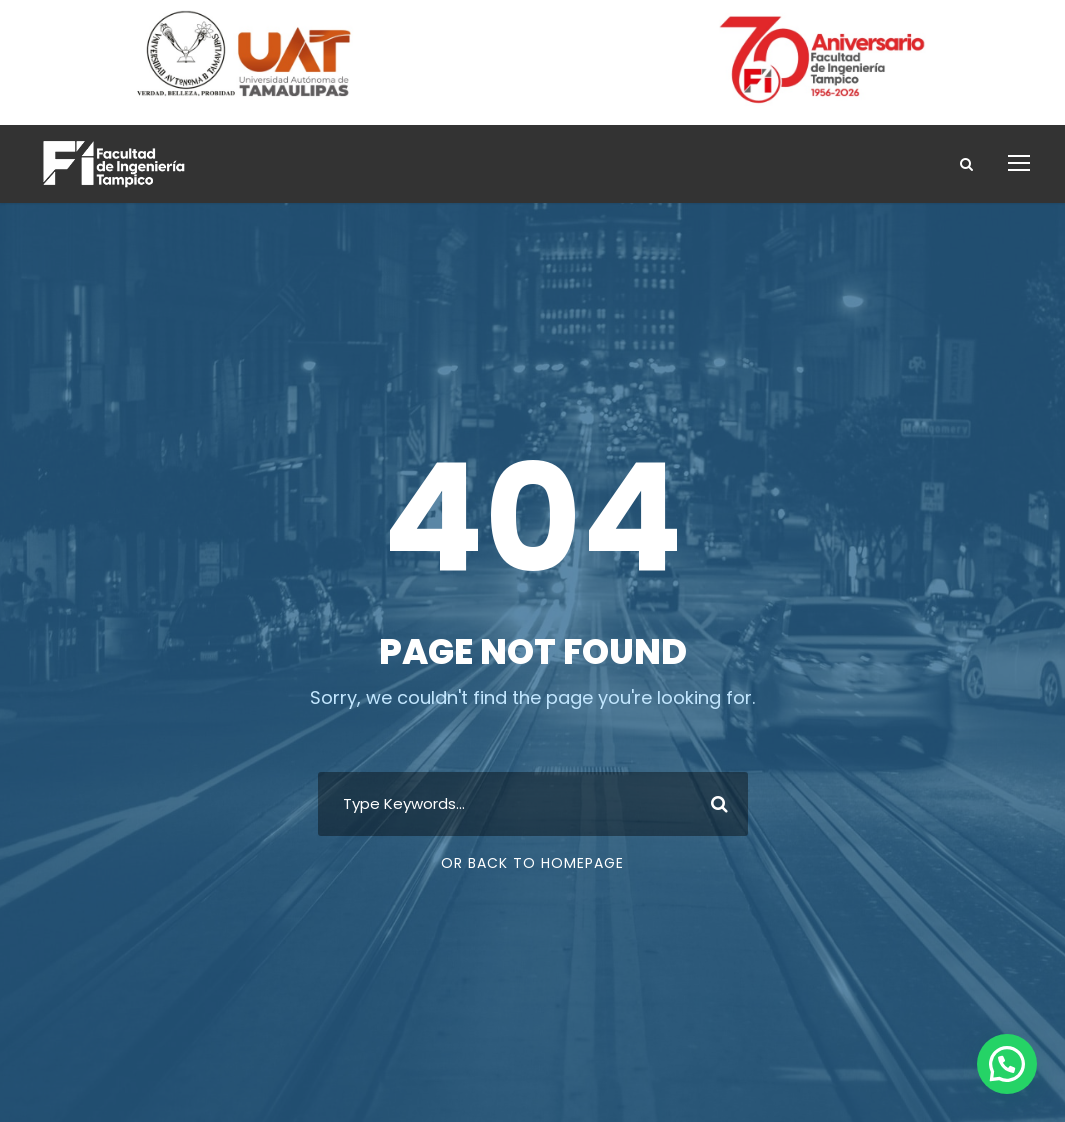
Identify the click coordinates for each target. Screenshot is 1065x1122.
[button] (1007, 1064)
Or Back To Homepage (532, 863)
